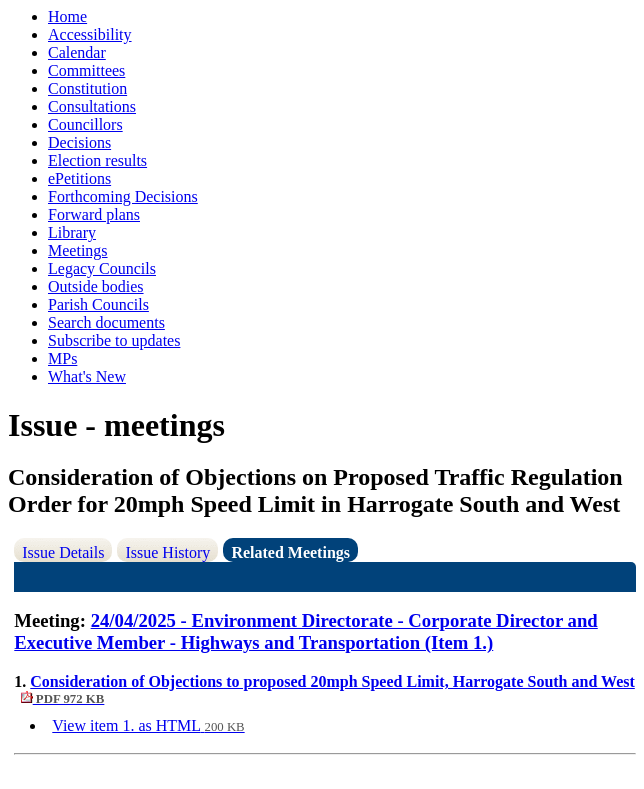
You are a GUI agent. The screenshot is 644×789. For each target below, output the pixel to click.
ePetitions (79, 178)
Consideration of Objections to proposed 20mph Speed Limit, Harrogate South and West (324, 689)
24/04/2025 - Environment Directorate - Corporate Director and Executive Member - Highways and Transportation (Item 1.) (305, 631)
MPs (62, 358)
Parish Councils (98, 304)
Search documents (106, 322)
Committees (86, 70)
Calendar (77, 52)
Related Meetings (290, 552)
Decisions (79, 142)
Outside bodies (96, 286)
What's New (87, 376)
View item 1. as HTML (148, 725)
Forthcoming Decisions (123, 196)
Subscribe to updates (114, 340)
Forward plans (94, 214)
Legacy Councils (102, 268)
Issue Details (63, 552)
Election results (97, 160)
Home (67, 16)
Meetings (78, 250)
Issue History (167, 552)
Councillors (85, 124)
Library (72, 232)
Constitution (87, 88)
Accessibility (90, 34)
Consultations (92, 106)
